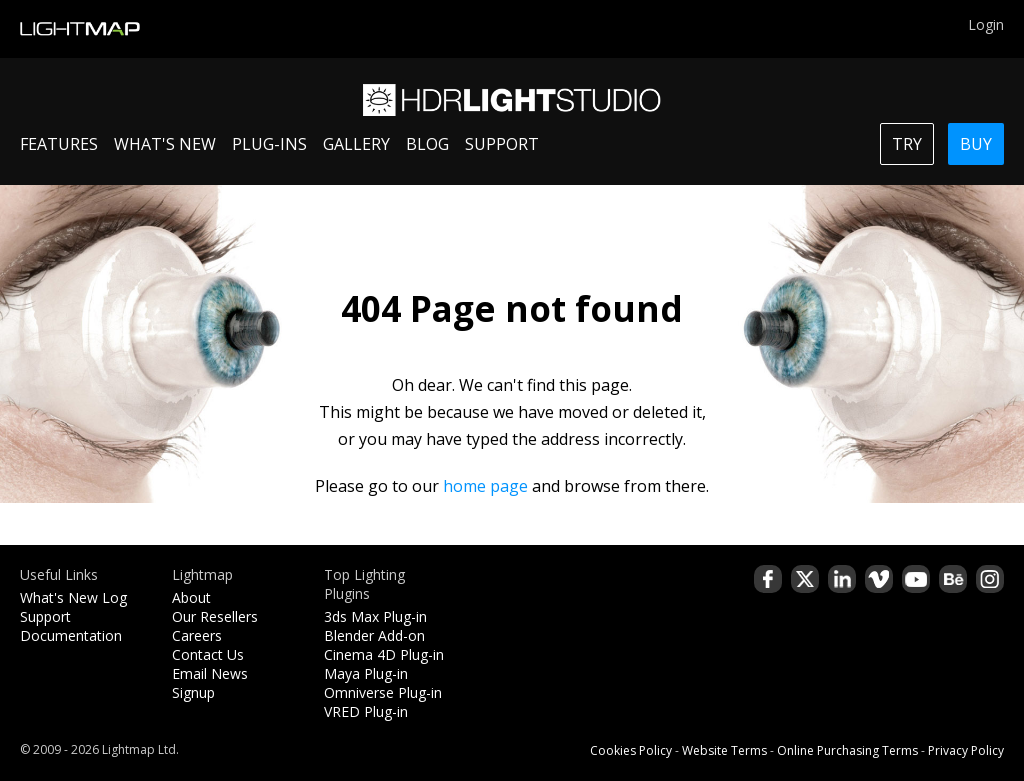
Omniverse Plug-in (383, 692)
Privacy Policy (966, 750)
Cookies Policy (631, 750)
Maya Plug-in (366, 673)
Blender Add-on (374, 635)
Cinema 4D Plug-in (384, 654)
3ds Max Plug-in (375, 616)
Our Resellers (215, 616)
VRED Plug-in (366, 711)
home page (485, 486)
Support (45, 616)
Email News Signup (210, 683)
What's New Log (73, 597)
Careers (197, 635)
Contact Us (208, 654)
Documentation (71, 635)
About (191, 597)
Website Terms (724, 750)
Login (986, 24)
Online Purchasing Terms (847, 750)
